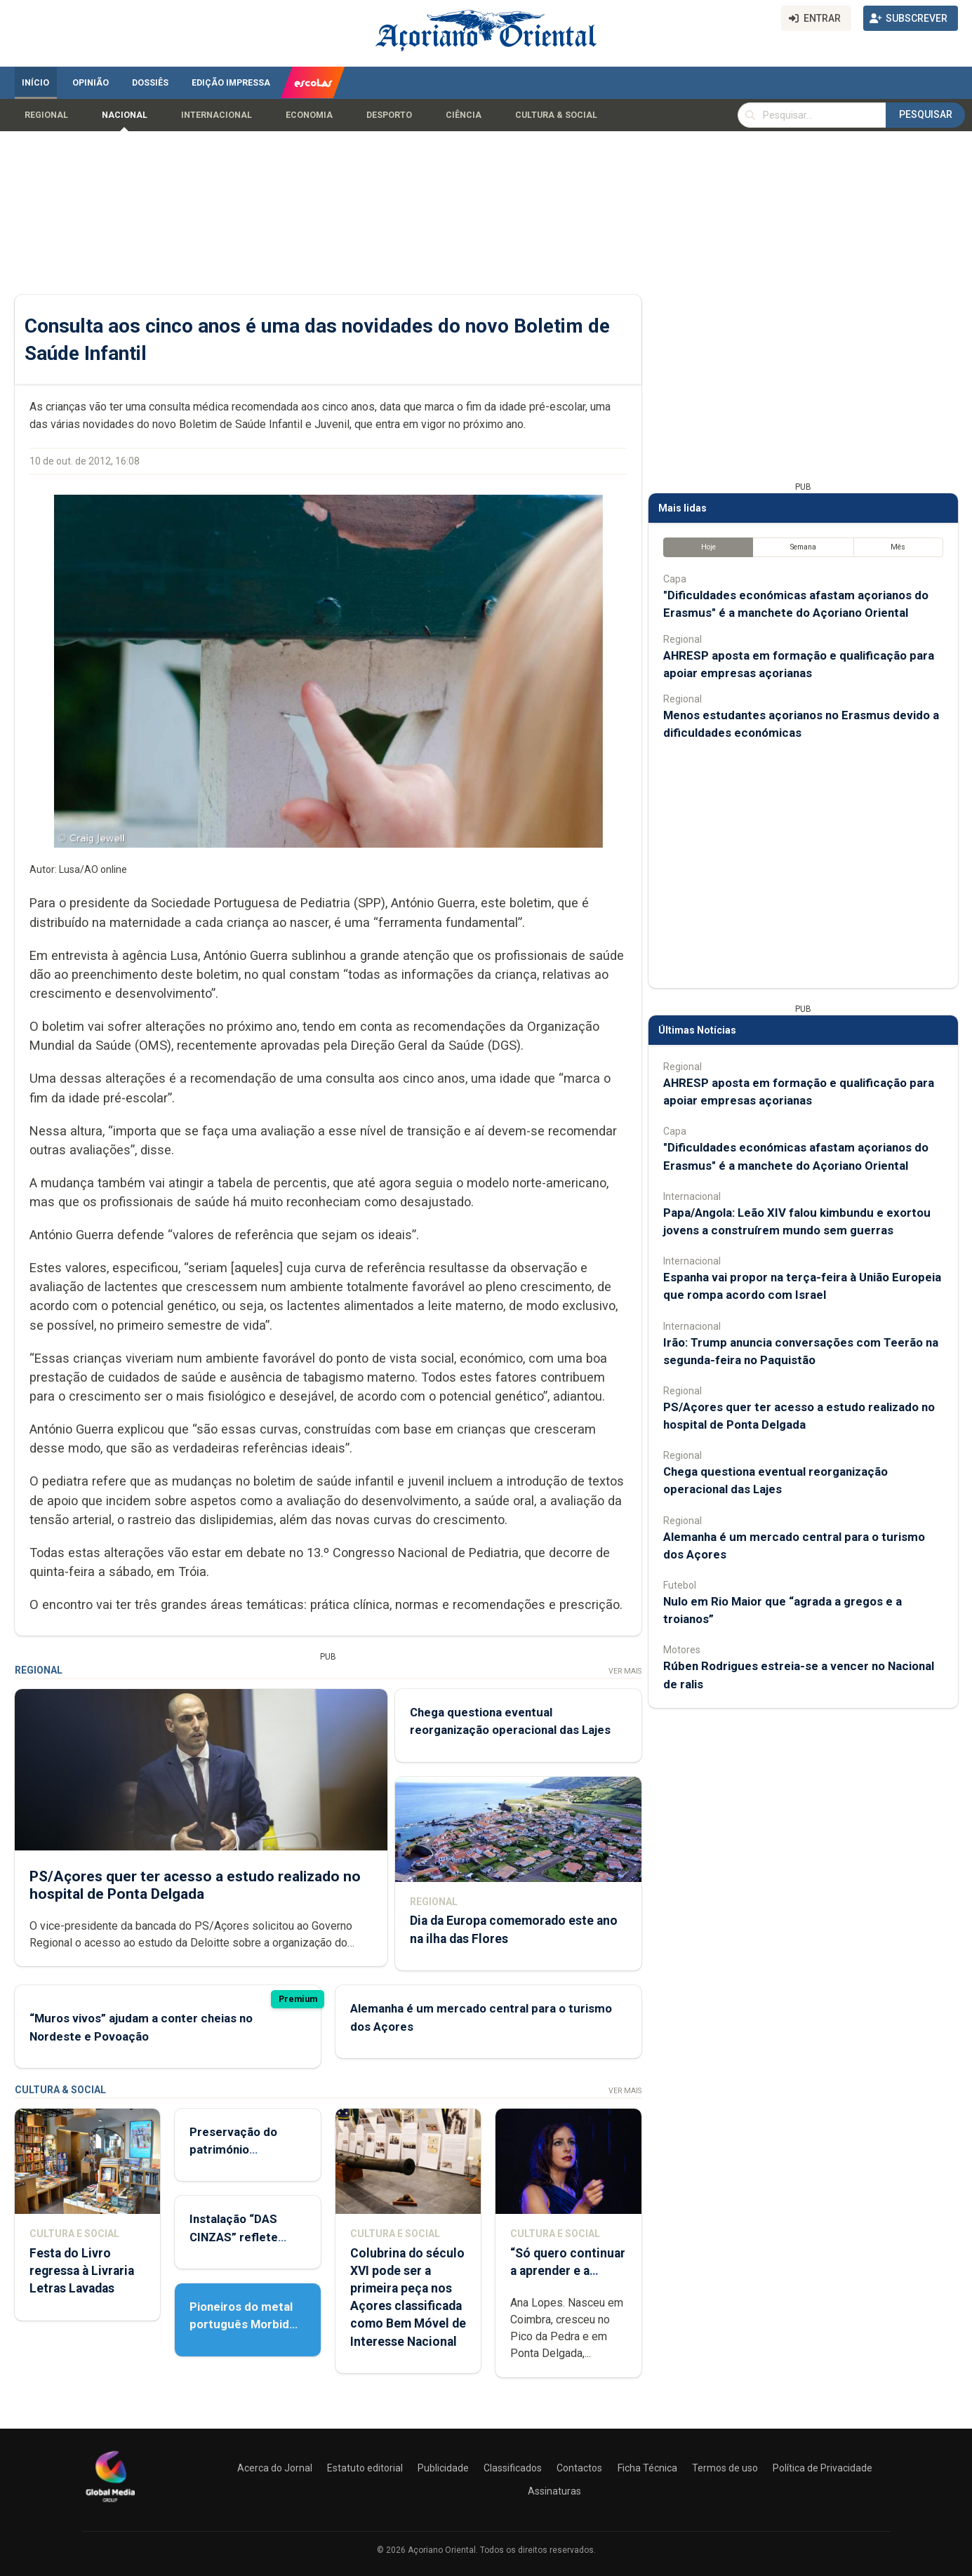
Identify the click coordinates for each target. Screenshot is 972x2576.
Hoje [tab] (707, 547)
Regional (46, 115)
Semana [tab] (802, 547)
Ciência (463, 115)
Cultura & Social (556, 115)
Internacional (216, 115)
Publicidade (443, 2468)
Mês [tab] (898, 547)
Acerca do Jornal (274, 2468)
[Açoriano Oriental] (110, 2503)
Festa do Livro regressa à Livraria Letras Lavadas (81, 2270)
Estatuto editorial (365, 2468)
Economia (309, 115)
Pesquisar (925, 114)
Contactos (579, 2468)
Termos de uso (725, 2468)
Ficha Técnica (647, 2468)
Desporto (389, 115)
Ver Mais (624, 1671)
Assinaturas (554, 2491)
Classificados (513, 2468)
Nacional (124, 115)
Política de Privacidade (822, 2468)
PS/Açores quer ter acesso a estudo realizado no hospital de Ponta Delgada (195, 1885)
